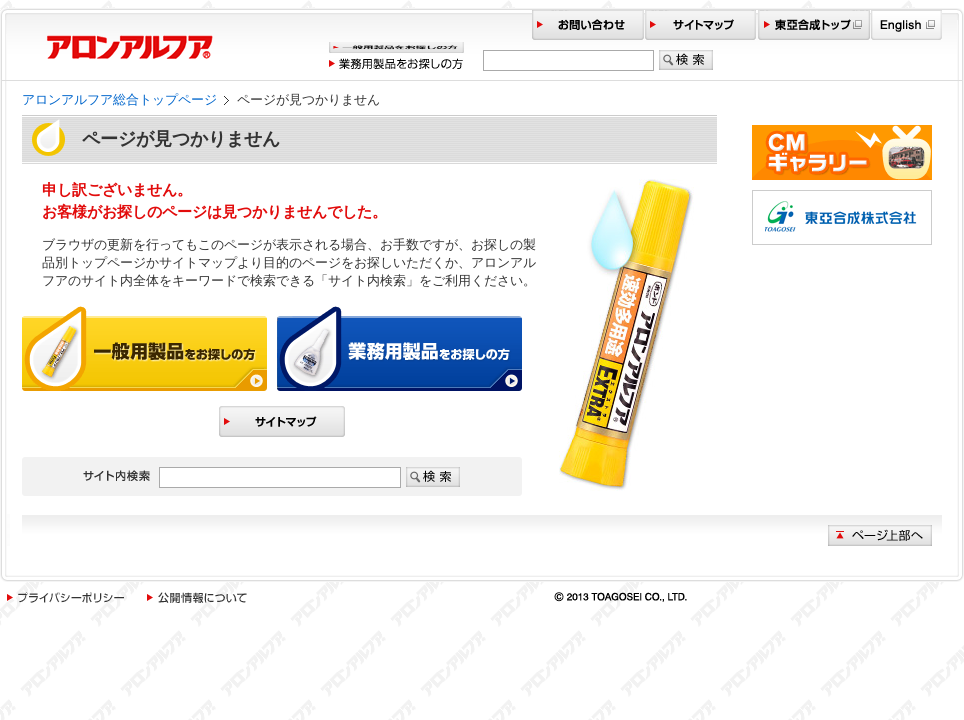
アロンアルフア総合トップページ (119, 100)
